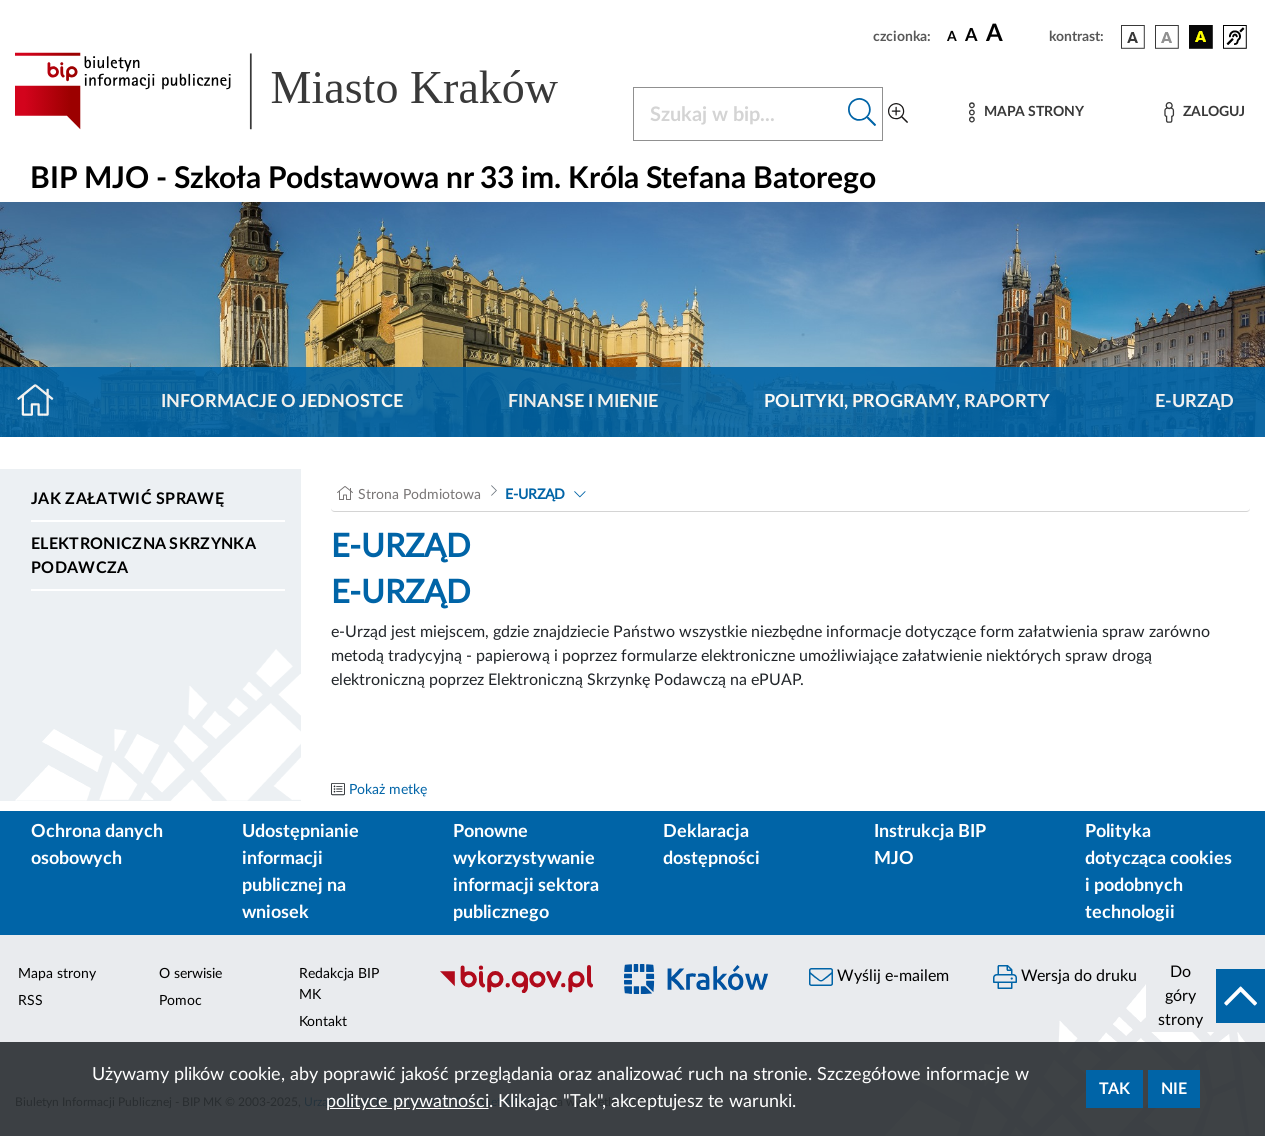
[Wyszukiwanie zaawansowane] (898, 114)
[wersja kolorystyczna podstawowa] (1133, 37)
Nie (1174, 1089)
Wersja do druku (1065, 977)
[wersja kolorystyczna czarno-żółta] (1201, 37)
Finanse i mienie (583, 402)
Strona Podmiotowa (419, 495)
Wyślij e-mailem (879, 977)
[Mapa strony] (1026, 112)
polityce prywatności (407, 1102)
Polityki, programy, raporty (907, 402)
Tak (1114, 1089)
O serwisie (190, 974)
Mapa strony (57, 974)
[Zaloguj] (1204, 112)
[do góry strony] (1205, 996)
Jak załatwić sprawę (127, 499)
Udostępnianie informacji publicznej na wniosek (300, 872)
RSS (30, 1001)
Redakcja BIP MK (339, 984)
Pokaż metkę (388, 790)
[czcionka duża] (1014, 34)
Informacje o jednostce (282, 402)
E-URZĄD (1194, 402)
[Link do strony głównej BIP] (311, 91)
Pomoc (180, 1001)
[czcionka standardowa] (952, 36)
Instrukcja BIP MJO (929, 845)
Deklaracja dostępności (711, 845)
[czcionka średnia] (971, 36)
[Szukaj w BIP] (738, 114)
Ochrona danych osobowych (97, 845)
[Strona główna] (43, 402)
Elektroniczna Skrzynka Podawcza (143, 556)
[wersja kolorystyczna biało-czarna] (1167, 37)
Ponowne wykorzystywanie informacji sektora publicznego (526, 872)
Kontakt (323, 1022)
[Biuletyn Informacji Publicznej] (514, 990)
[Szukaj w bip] (862, 114)
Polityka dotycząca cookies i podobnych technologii (1158, 872)
